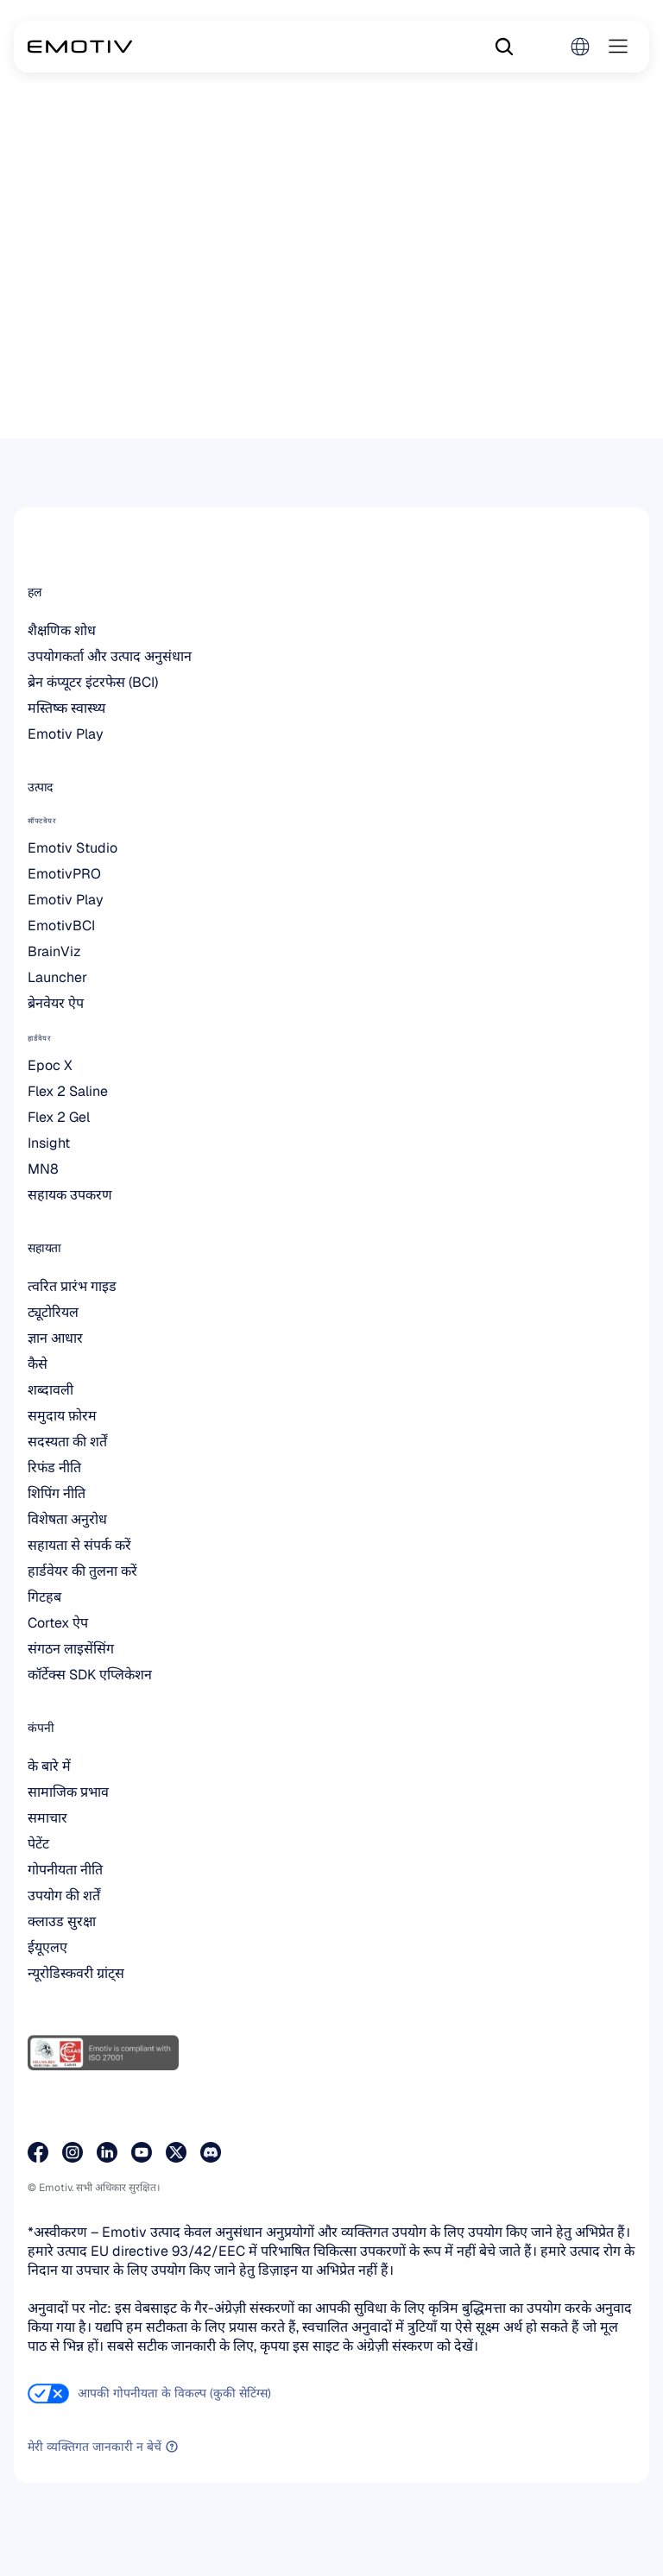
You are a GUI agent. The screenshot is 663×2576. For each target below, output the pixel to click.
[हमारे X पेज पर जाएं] (176, 2152)
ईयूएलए (47, 1947)
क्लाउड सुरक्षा (62, 1921)
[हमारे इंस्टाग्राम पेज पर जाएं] (72, 2152)
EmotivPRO (64, 874)
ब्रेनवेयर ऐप (56, 1003)
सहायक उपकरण (70, 1195)
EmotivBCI (61, 925)
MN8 (43, 1169)
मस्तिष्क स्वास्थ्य (66, 708)
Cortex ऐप (58, 1623)
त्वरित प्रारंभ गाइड (72, 1286)
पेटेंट (38, 1844)
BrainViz (54, 951)
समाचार (47, 1818)
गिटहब (44, 1597)
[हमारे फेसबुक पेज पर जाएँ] (38, 2152)
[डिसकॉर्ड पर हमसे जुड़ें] (210, 2152)
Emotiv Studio (72, 848)
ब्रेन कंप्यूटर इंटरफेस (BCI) (93, 682)
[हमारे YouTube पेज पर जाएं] (141, 2152)
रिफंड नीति (54, 1467)
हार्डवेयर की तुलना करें (82, 1571)
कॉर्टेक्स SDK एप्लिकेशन (90, 1675)
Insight (49, 1143)
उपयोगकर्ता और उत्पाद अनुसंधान (110, 656)
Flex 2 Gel (59, 1117)
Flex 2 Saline (68, 1091)
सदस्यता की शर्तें (67, 1442)
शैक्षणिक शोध (62, 630)
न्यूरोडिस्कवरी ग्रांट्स (76, 1973)
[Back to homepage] (80, 47)
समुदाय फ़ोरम (62, 1416)
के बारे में (49, 1766)
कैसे (37, 1364)
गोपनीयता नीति (65, 1870)
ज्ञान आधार (55, 1338)
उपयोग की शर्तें (64, 1895)
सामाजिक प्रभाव (68, 1792)
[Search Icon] (504, 46)
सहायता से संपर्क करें (79, 1545)
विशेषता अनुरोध (67, 1519)
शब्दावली (50, 1390)
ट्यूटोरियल (53, 1312)
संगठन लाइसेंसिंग (71, 1649)
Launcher (57, 977)
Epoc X (50, 1065)
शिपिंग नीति (56, 1493)
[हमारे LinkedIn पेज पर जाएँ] (107, 2152)
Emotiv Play (66, 734)
